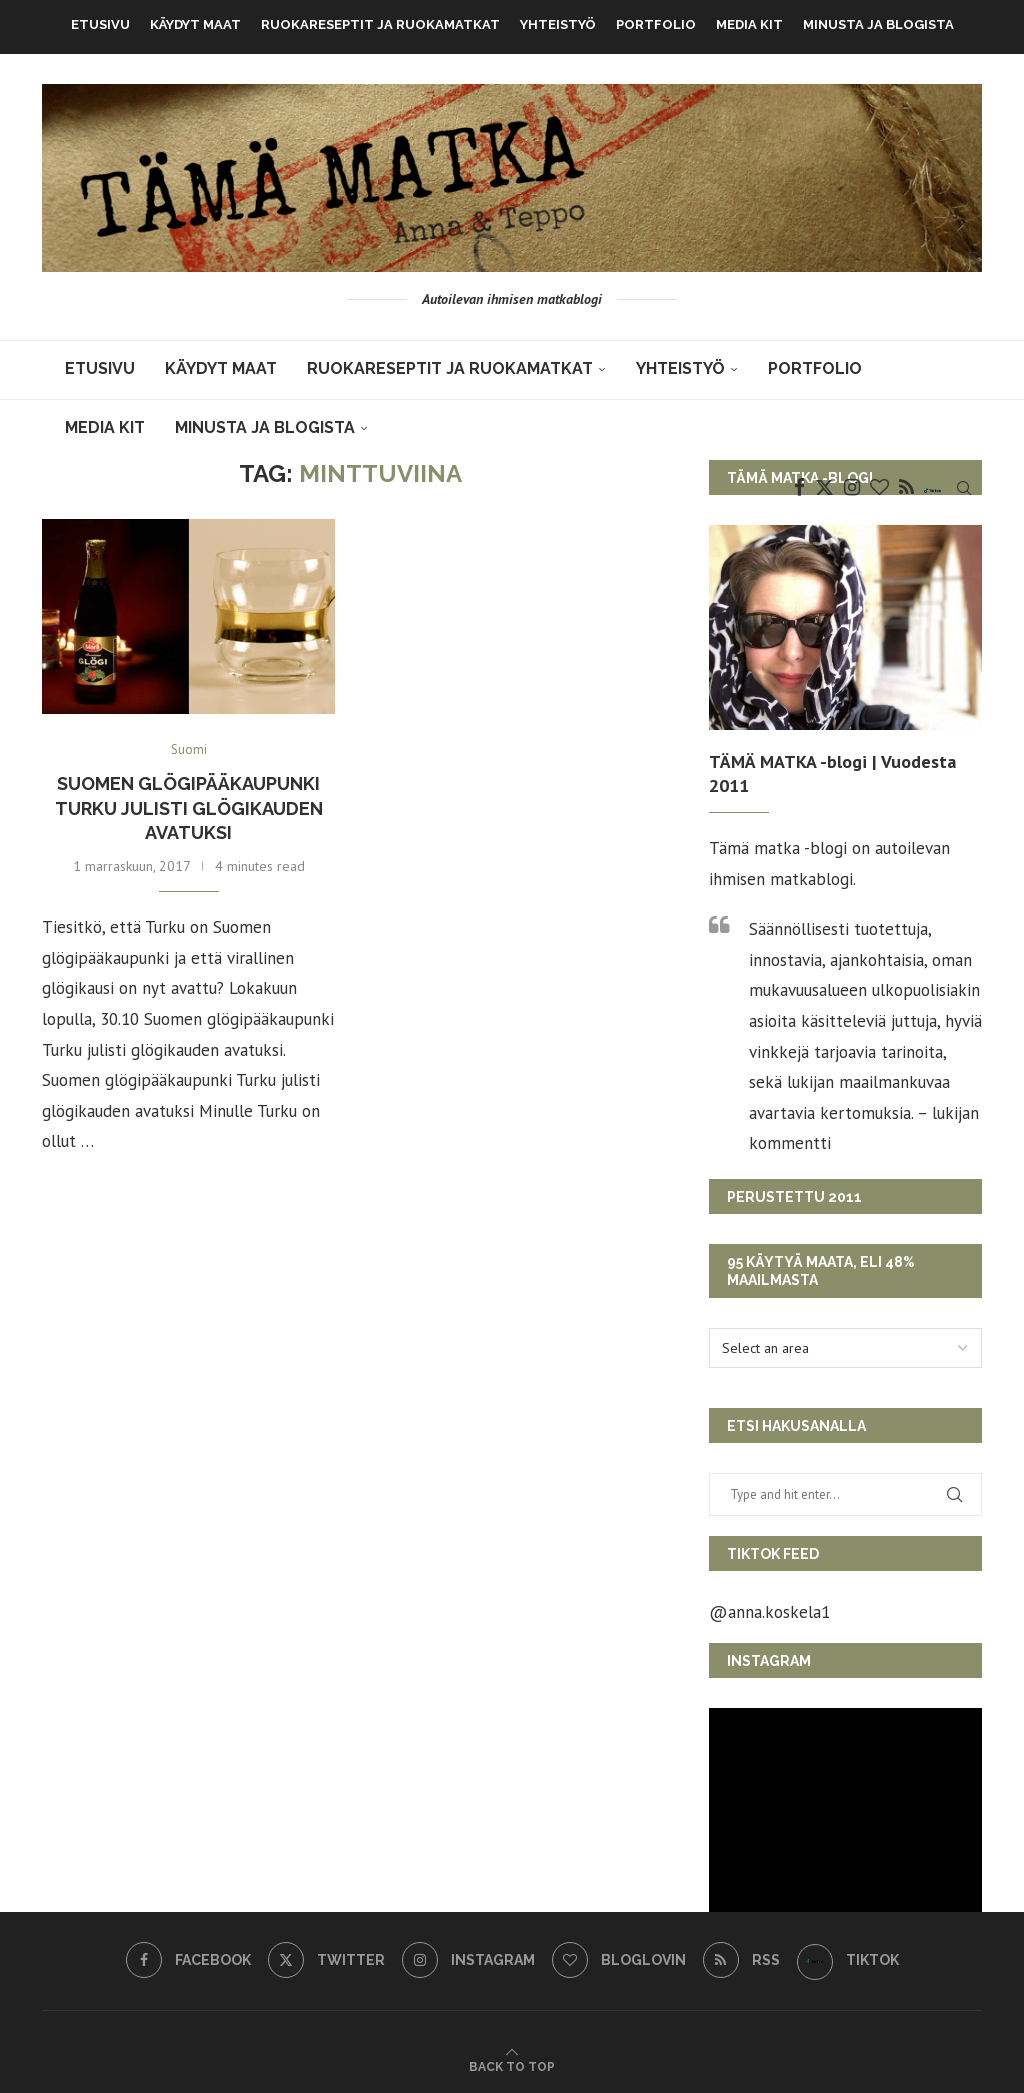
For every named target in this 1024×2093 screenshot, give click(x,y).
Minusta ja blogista (878, 24)
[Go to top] (512, 2065)
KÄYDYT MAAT (195, 24)
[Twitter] (824, 488)
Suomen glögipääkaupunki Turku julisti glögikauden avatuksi (189, 808)
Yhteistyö (558, 24)
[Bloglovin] (879, 488)
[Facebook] (799, 488)
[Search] (964, 488)
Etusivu (100, 24)
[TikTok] (932, 488)
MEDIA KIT (749, 24)
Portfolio (656, 24)
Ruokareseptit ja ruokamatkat (380, 24)
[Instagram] (852, 488)
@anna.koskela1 (769, 1612)
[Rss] (906, 488)
